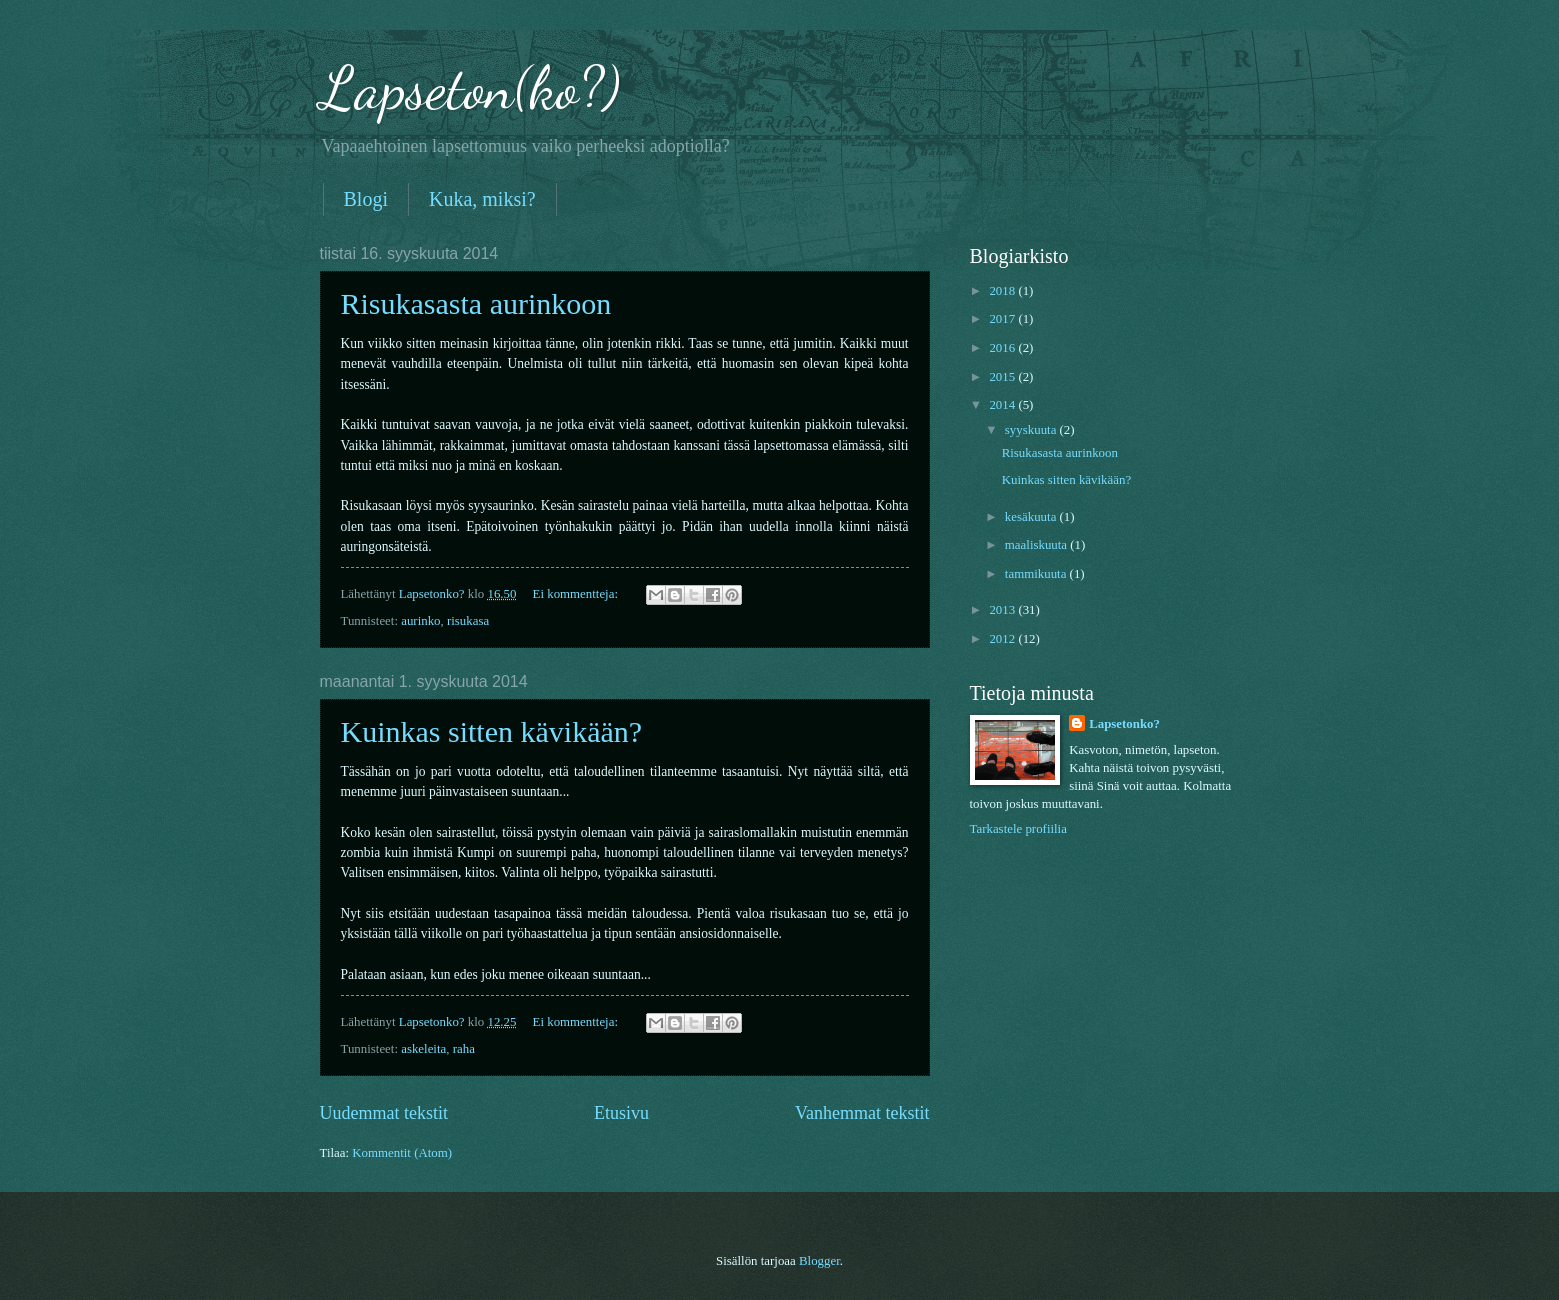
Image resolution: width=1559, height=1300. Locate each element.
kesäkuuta (1032, 517)
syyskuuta (1032, 430)
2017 (1003, 319)
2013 (1003, 610)
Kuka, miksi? (482, 199)
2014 (1003, 405)
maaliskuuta (1037, 545)
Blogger (819, 1261)
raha (464, 1049)
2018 (1003, 291)
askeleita (423, 1049)
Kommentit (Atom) (402, 1153)
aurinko (420, 621)
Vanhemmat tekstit (862, 1113)
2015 (1003, 377)
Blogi (366, 199)
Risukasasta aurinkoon (476, 303)
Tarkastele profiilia (1018, 829)
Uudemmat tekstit (384, 1113)
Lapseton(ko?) (470, 88)
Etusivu (621, 1113)
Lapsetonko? (1124, 724)
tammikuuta (1037, 574)
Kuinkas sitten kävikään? (492, 731)
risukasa (468, 621)
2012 (1003, 639)
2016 (1003, 348)
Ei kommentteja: (577, 594)
